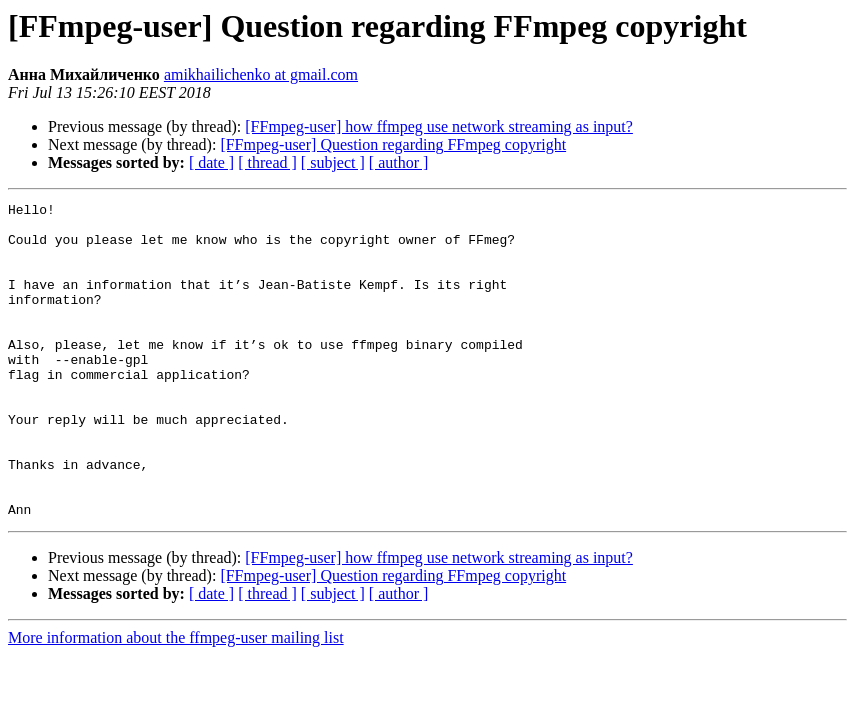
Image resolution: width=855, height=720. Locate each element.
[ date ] (211, 162)
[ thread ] (267, 162)
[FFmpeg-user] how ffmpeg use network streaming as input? (439, 126)
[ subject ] (333, 162)
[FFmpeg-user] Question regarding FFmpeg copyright (393, 144)
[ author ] (399, 162)
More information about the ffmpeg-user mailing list (176, 700)
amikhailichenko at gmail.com (261, 74)
